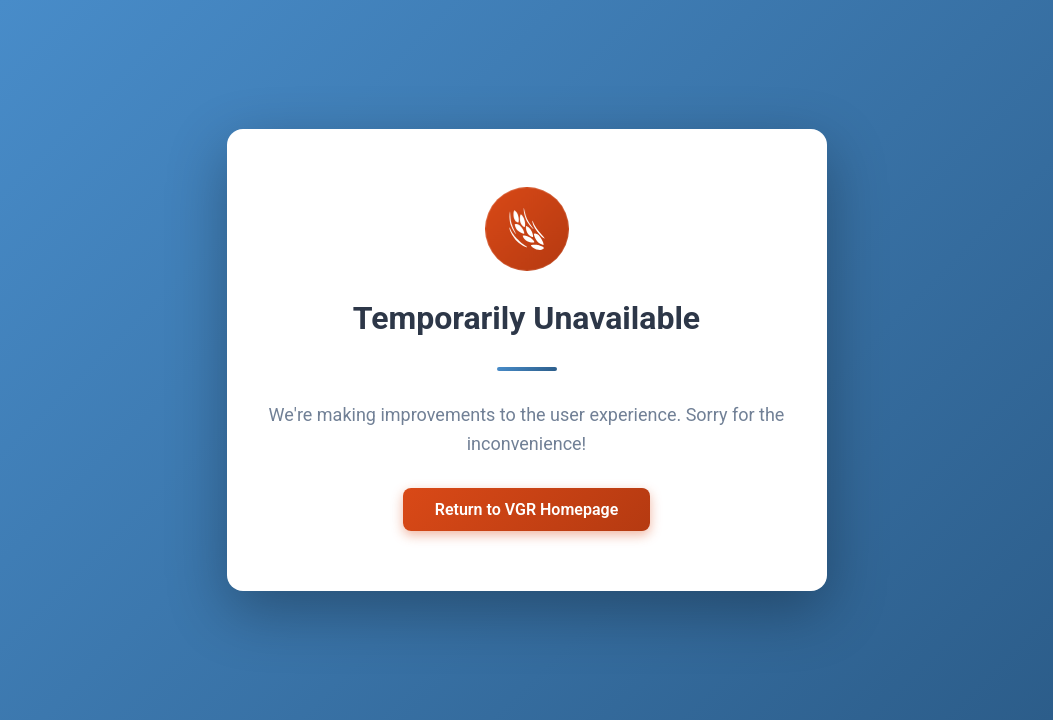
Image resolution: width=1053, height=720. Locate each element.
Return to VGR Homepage (527, 506)
